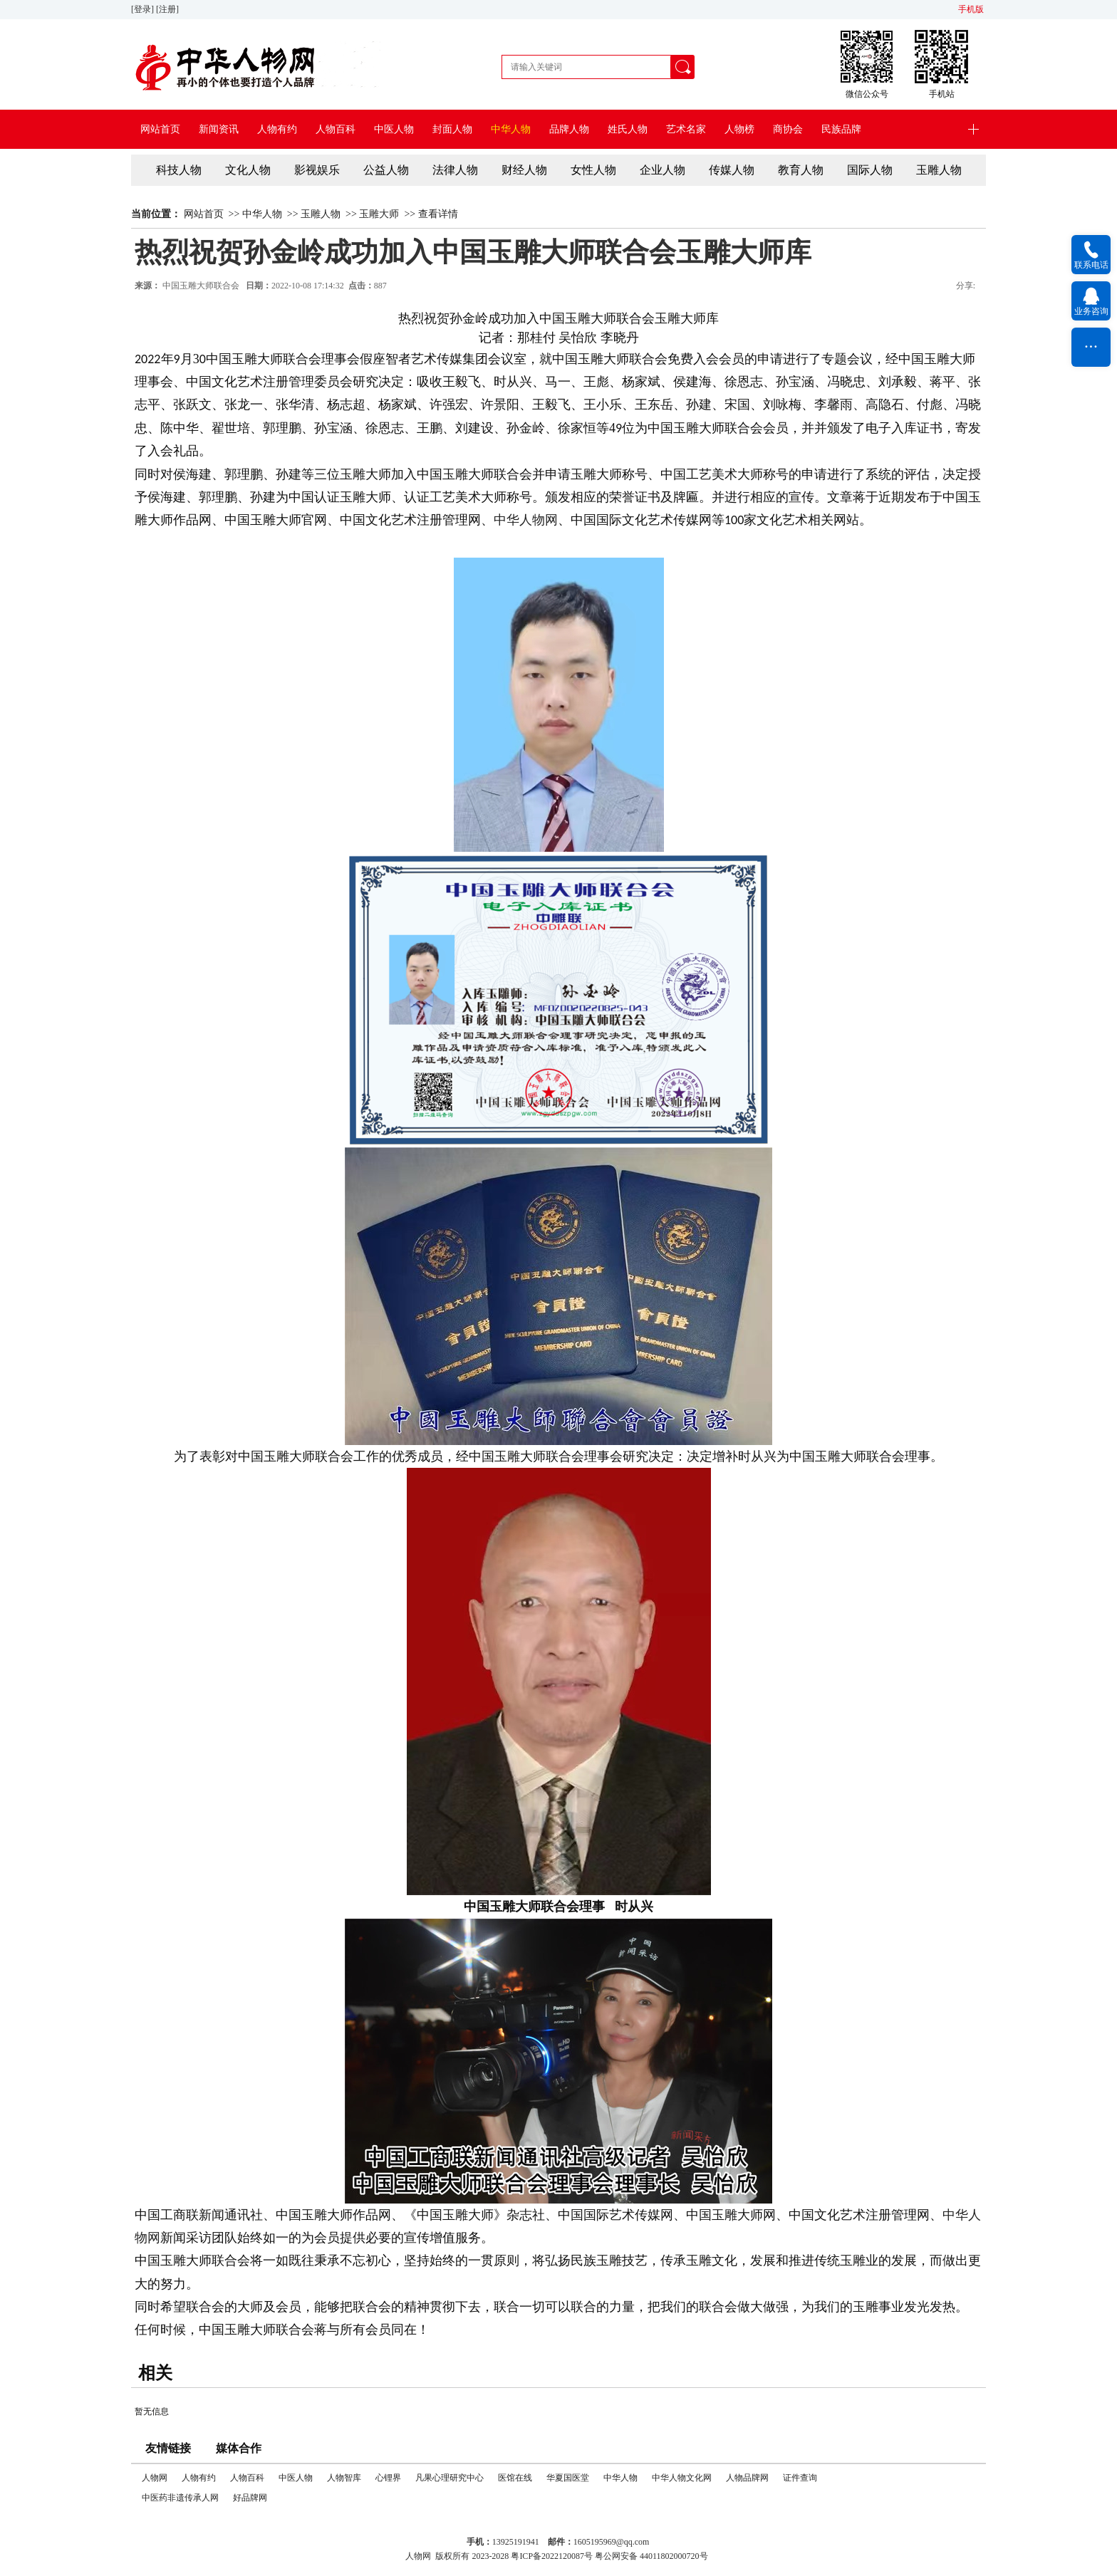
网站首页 (160, 129)
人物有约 (277, 129)
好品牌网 (250, 2498)
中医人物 (394, 129)
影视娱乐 (317, 170)
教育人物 (801, 170)
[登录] (143, 9)
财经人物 (524, 170)
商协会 (788, 129)
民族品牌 (841, 129)
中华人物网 (526, 520)
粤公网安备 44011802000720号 (651, 2556)
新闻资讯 (219, 129)
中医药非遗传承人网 (180, 2498)
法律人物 (455, 170)
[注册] (168, 9)
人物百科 (335, 129)
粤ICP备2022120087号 (552, 2556)
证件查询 (800, 2478)
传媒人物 (731, 170)
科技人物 (179, 170)
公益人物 (386, 170)
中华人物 (511, 129)
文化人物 (248, 170)
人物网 (154, 2478)
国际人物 (870, 170)
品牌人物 (569, 129)
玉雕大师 (379, 214)
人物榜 (739, 129)
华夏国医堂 (567, 2478)
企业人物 (662, 170)
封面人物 (452, 129)
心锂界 (388, 2478)
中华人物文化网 (682, 2478)
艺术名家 (686, 129)
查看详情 (438, 214)
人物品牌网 (747, 2478)
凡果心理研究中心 (449, 2478)
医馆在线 (515, 2478)
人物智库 (344, 2478)
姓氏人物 (628, 129)
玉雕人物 (939, 170)
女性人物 (593, 170)
